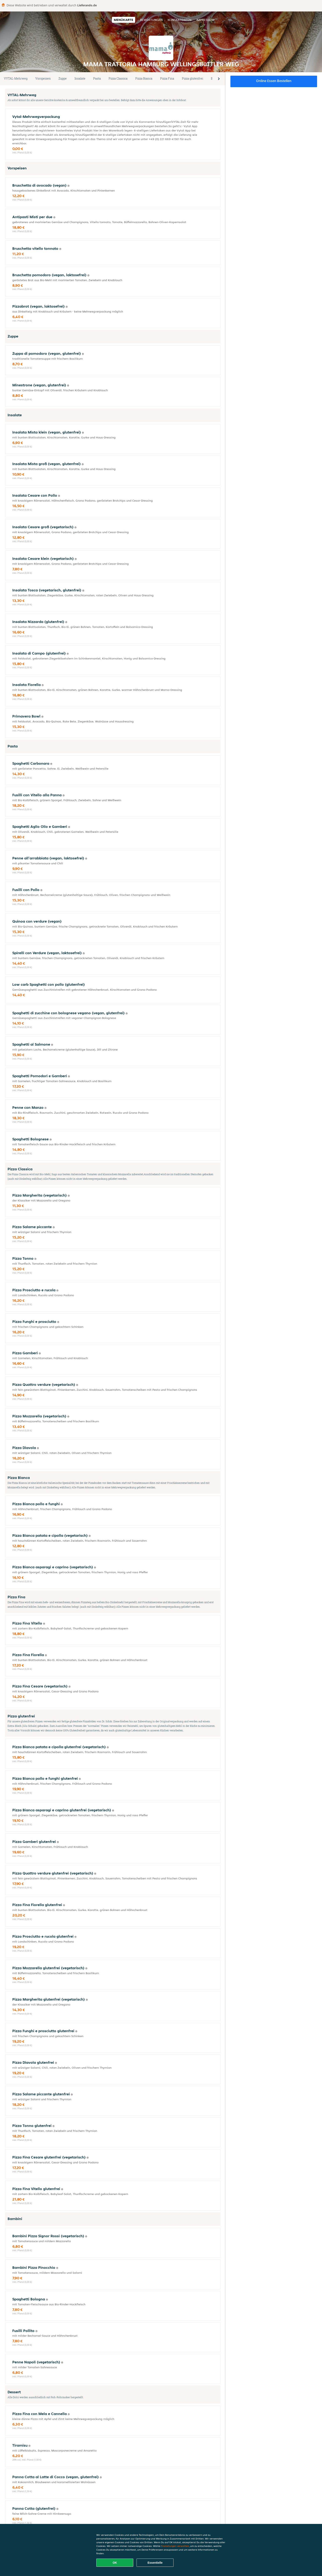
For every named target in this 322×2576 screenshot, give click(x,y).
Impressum (205, 20)
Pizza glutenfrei (192, 78)
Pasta (97, 78)
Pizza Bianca (143, 78)
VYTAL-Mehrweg (16, 78)
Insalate (80, 78)
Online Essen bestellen (273, 81)
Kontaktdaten (179, 20)
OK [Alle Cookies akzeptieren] (115, 2562)
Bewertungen (151, 20)
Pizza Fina (167, 78)
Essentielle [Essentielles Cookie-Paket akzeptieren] (154, 2562)
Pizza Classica (118, 78)
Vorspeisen (43, 78)
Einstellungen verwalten (175, 2545)
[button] (218, 78)
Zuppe (63, 78)
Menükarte (123, 20)
